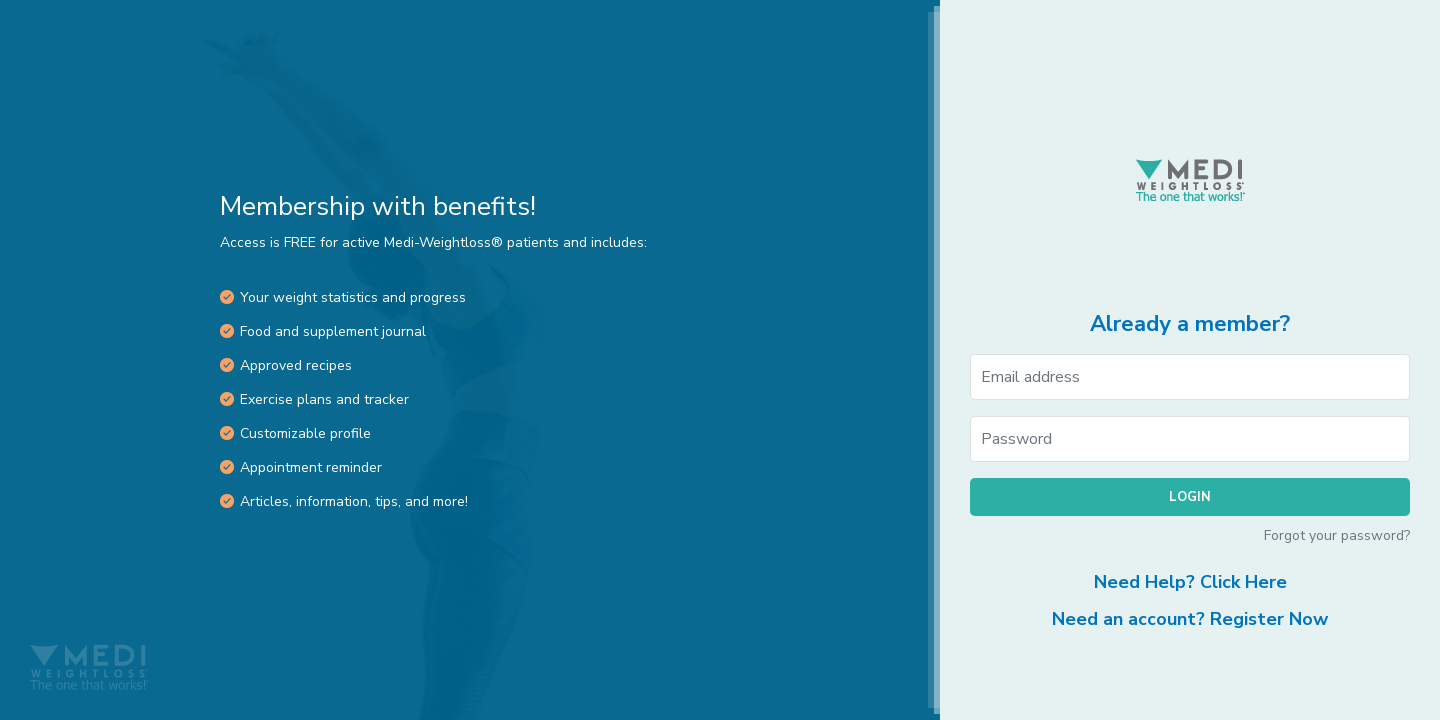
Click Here (1243, 582)
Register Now (1269, 619)
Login (1190, 497)
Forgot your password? (1337, 535)
